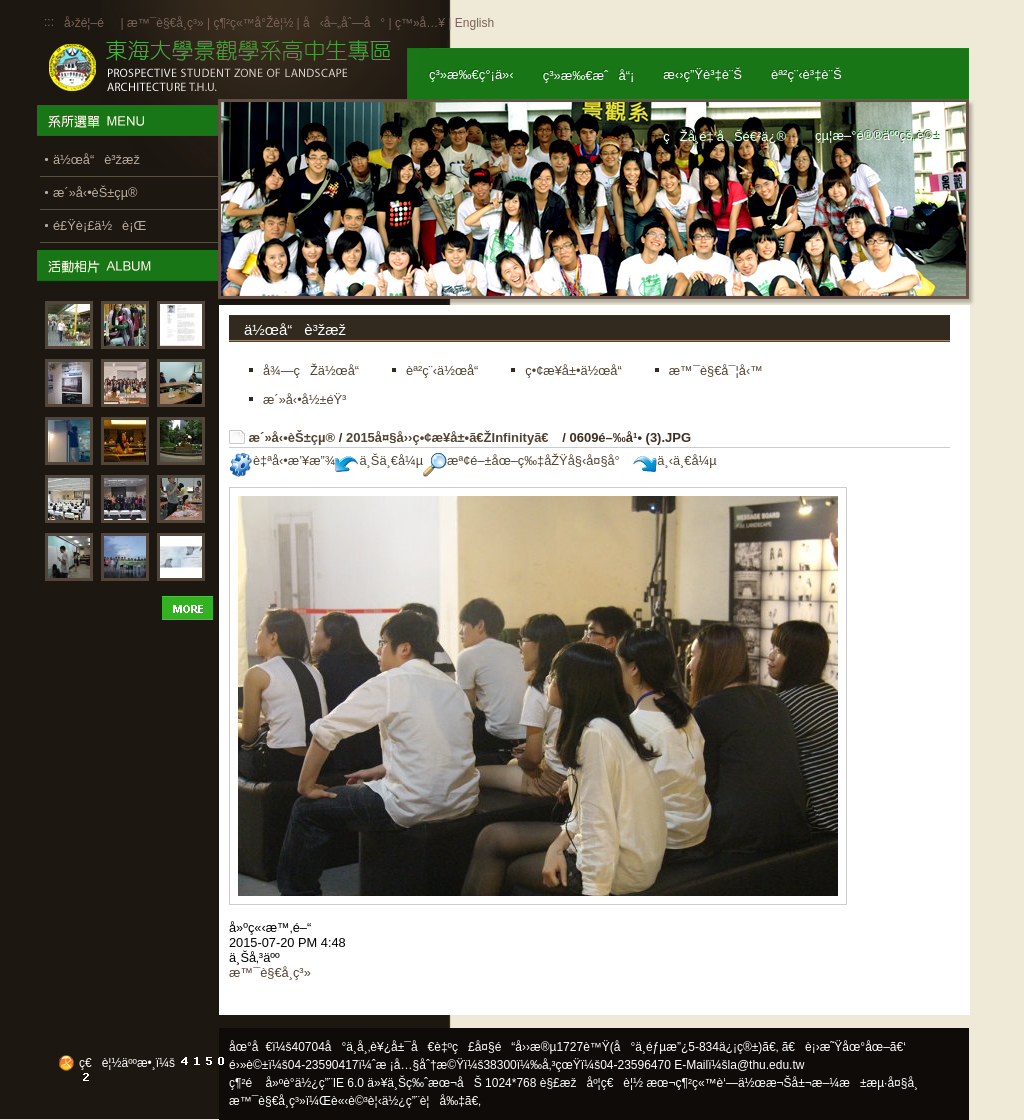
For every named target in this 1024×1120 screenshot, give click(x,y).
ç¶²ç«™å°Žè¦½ (253, 23)
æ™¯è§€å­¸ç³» (167, 23)
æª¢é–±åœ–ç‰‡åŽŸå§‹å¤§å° (526, 460)
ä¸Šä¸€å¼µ (379, 460)
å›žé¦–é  (90, 23)
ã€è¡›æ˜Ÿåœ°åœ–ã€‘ (844, 1047)
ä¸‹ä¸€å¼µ (674, 460)
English (474, 23)
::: (49, 22)
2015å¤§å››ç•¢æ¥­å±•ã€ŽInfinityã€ (452, 437)
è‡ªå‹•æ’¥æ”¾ (282, 460)
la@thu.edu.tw (766, 1065)
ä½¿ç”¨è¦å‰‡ (423, 1101)
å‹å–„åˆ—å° (344, 23)
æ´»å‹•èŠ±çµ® (292, 437)
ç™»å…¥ (420, 23)
